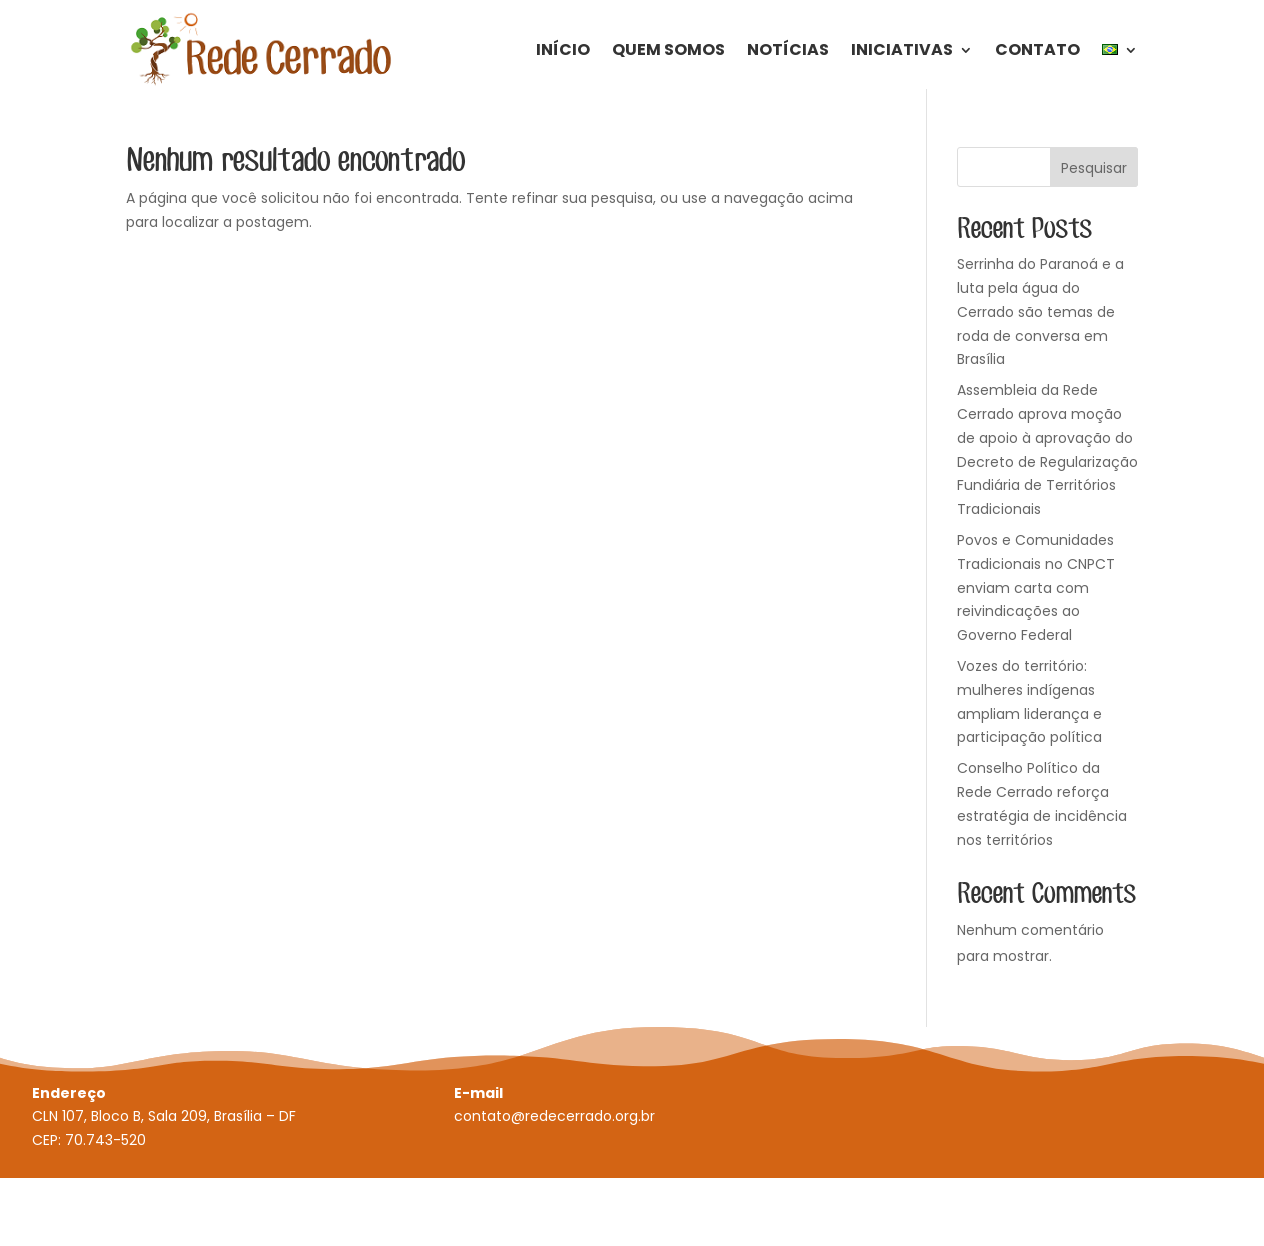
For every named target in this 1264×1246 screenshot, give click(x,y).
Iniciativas (902, 49)
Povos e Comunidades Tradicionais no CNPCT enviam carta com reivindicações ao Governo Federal (1036, 587)
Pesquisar (1094, 168)
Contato (1037, 49)
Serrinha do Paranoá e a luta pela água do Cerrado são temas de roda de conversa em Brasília (1040, 311)
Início (563, 49)
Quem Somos (668, 49)
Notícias (788, 49)
